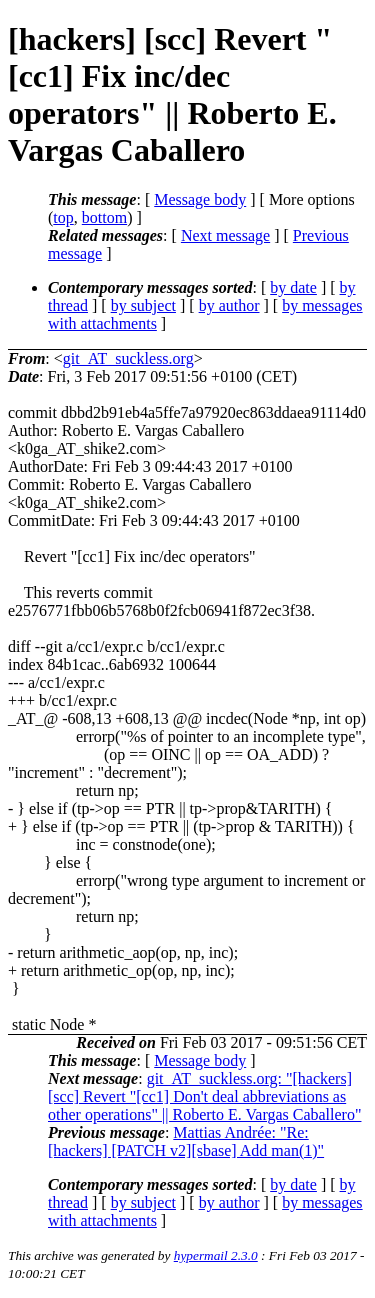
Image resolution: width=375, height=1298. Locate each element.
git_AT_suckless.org (128, 358)
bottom (104, 217)
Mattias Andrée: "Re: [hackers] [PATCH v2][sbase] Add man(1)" (186, 1141)
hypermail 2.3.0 (216, 1255)
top (63, 217)
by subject (143, 305)
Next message (225, 235)
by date (293, 287)
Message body (200, 199)
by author (229, 305)
